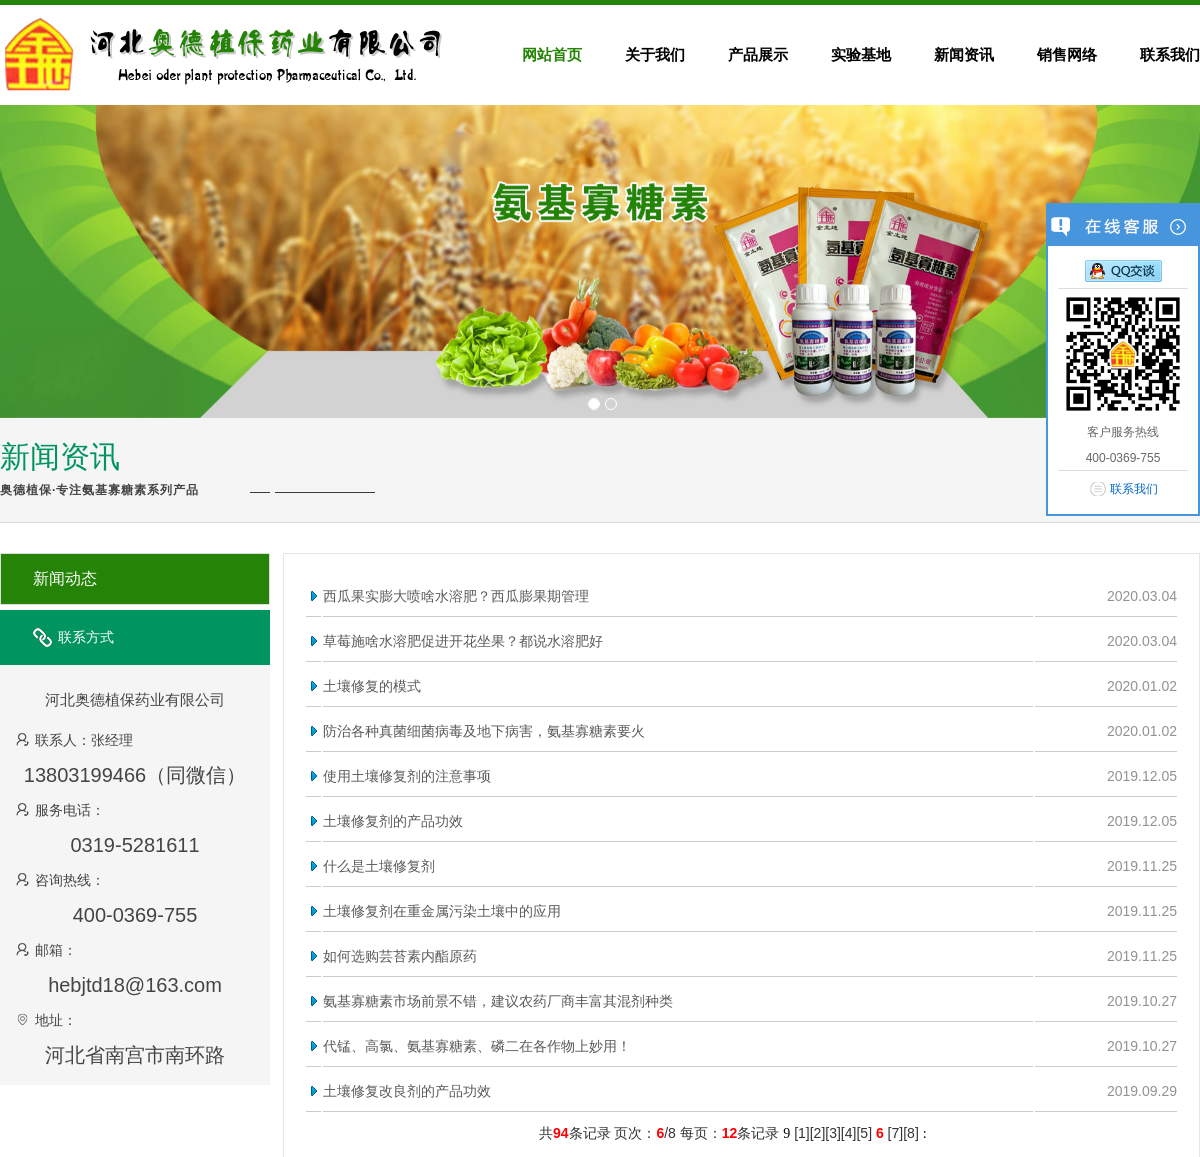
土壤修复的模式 (372, 686)
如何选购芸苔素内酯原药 (400, 956)
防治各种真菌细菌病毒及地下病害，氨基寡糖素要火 (484, 731)
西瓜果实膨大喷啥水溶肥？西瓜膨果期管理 (456, 596)
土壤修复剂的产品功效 (393, 821)
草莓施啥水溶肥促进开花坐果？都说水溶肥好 (463, 641)
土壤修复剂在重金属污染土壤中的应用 (442, 911)
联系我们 (1134, 489)
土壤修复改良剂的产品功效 (407, 1091)
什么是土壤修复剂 (379, 866)
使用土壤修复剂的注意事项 (407, 776)
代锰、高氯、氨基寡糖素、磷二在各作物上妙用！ (477, 1046)
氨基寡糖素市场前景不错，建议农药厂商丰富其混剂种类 (498, 1001)
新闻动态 (65, 578)
